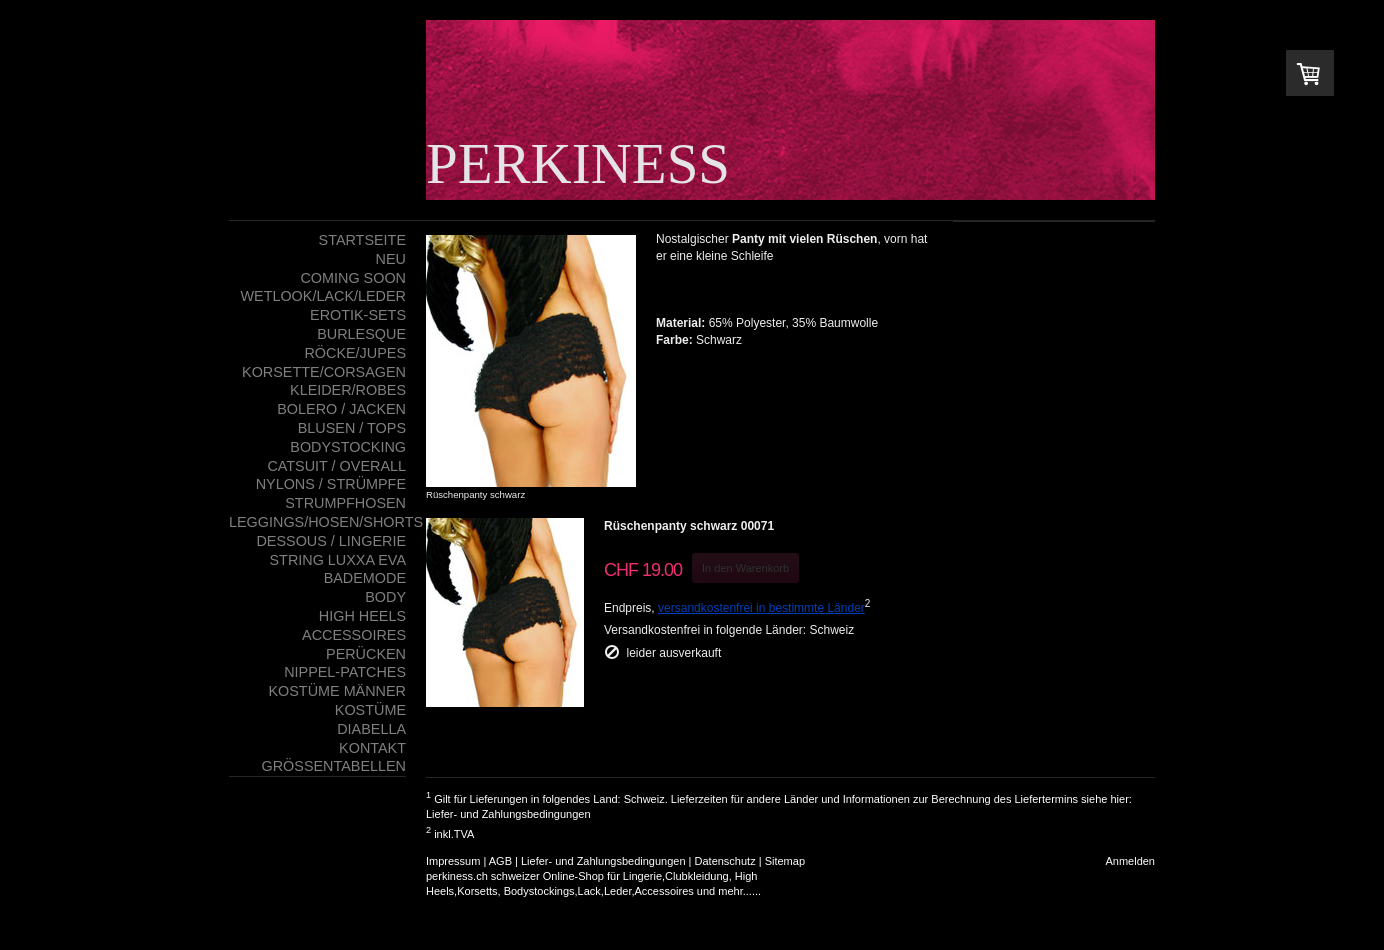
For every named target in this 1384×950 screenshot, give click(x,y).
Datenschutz (725, 861)
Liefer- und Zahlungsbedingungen (508, 814)
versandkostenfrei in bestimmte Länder (761, 608)
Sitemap (785, 861)
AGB (500, 861)
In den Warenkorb (745, 568)
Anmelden (1130, 861)
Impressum (453, 861)
